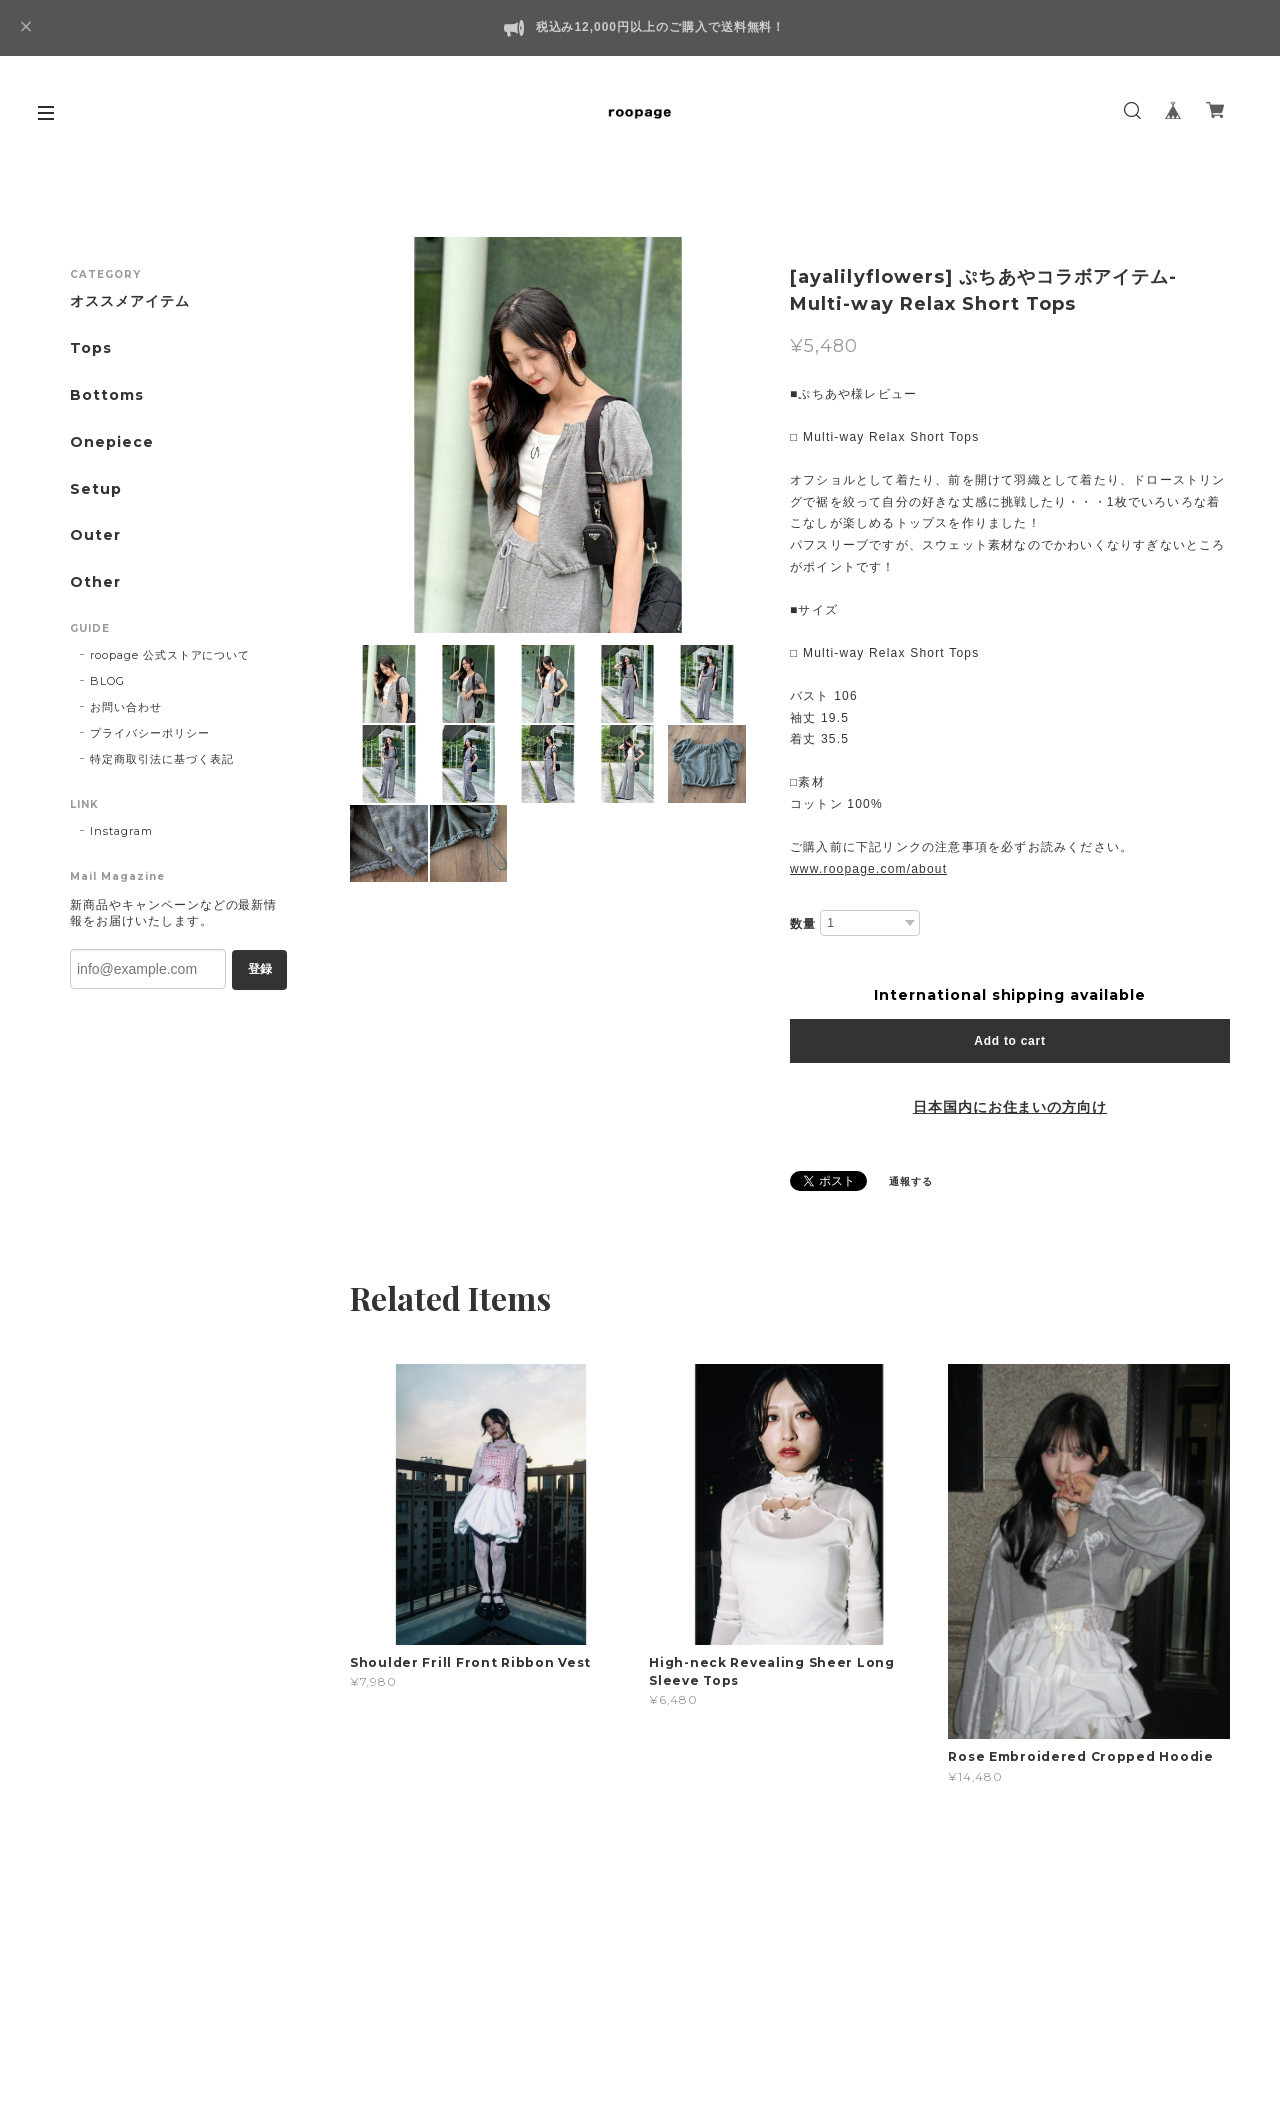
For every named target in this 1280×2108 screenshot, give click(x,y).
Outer (95, 535)
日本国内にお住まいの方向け (1010, 1107)
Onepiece (112, 442)
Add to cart (1009, 1041)
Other (95, 582)
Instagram (121, 831)
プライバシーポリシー (150, 733)
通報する (911, 1181)
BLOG (107, 681)
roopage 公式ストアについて (170, 655)
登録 (260, 969)
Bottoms (107, 395)
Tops (91, 348)
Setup (96, 489)
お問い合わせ (126, 707)
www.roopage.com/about (868, 869)
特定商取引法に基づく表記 (162, 759)
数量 (803, 924)
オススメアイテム (130, 301)
